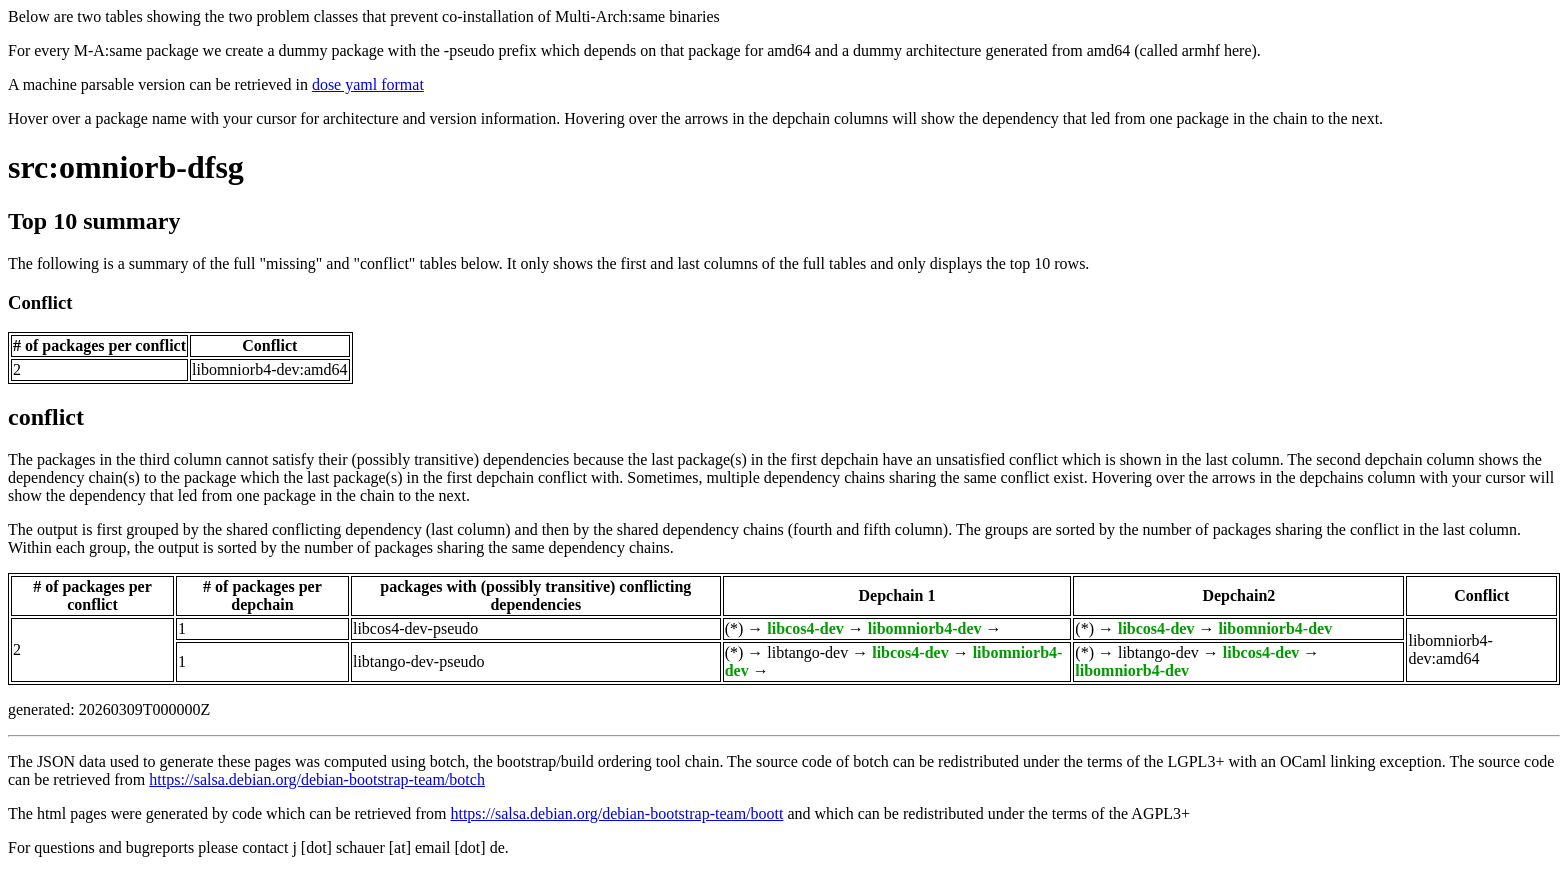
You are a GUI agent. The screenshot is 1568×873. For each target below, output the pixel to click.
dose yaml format (368, 84)
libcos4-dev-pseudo (415, 628)
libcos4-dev (805, 628)
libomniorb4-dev (925, 628)
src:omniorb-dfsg (126, 167)
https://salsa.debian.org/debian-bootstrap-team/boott (616, 813)
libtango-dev (807, 652)
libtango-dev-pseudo (419, 661)
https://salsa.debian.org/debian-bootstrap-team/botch (317, 779)
